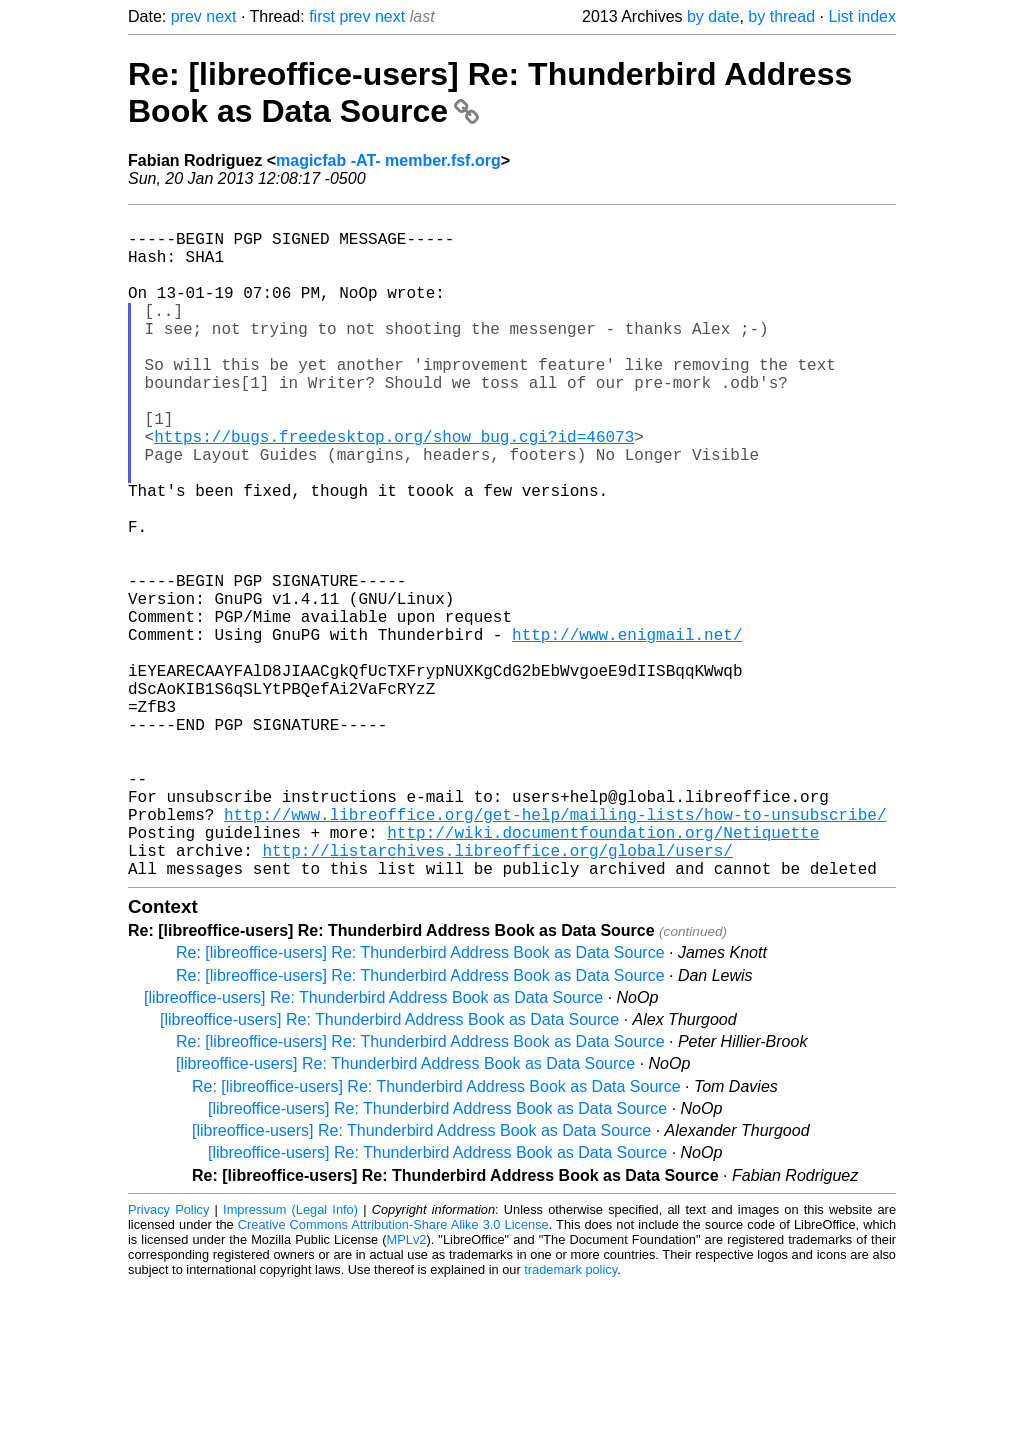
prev (186, 16)
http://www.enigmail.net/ (627, 730)
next (221, 16)
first (322, 16)
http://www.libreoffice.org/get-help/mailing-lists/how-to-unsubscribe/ (555, 950)
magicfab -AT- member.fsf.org (388, 160)
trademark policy (570, 1417)
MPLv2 (407, 1387)
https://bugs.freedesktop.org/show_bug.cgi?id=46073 (394, 488)
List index (862, 16)
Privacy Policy (168, 1357)
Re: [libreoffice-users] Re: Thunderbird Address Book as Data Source (420, 1100)
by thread (781, 16)
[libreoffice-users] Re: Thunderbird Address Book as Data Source (373, 1145)
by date (713, 16)
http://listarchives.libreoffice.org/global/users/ (497, 994)
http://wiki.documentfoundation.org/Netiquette (603, 972)
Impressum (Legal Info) (290, 1357)
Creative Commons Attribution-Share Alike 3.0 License (393, 1372)
